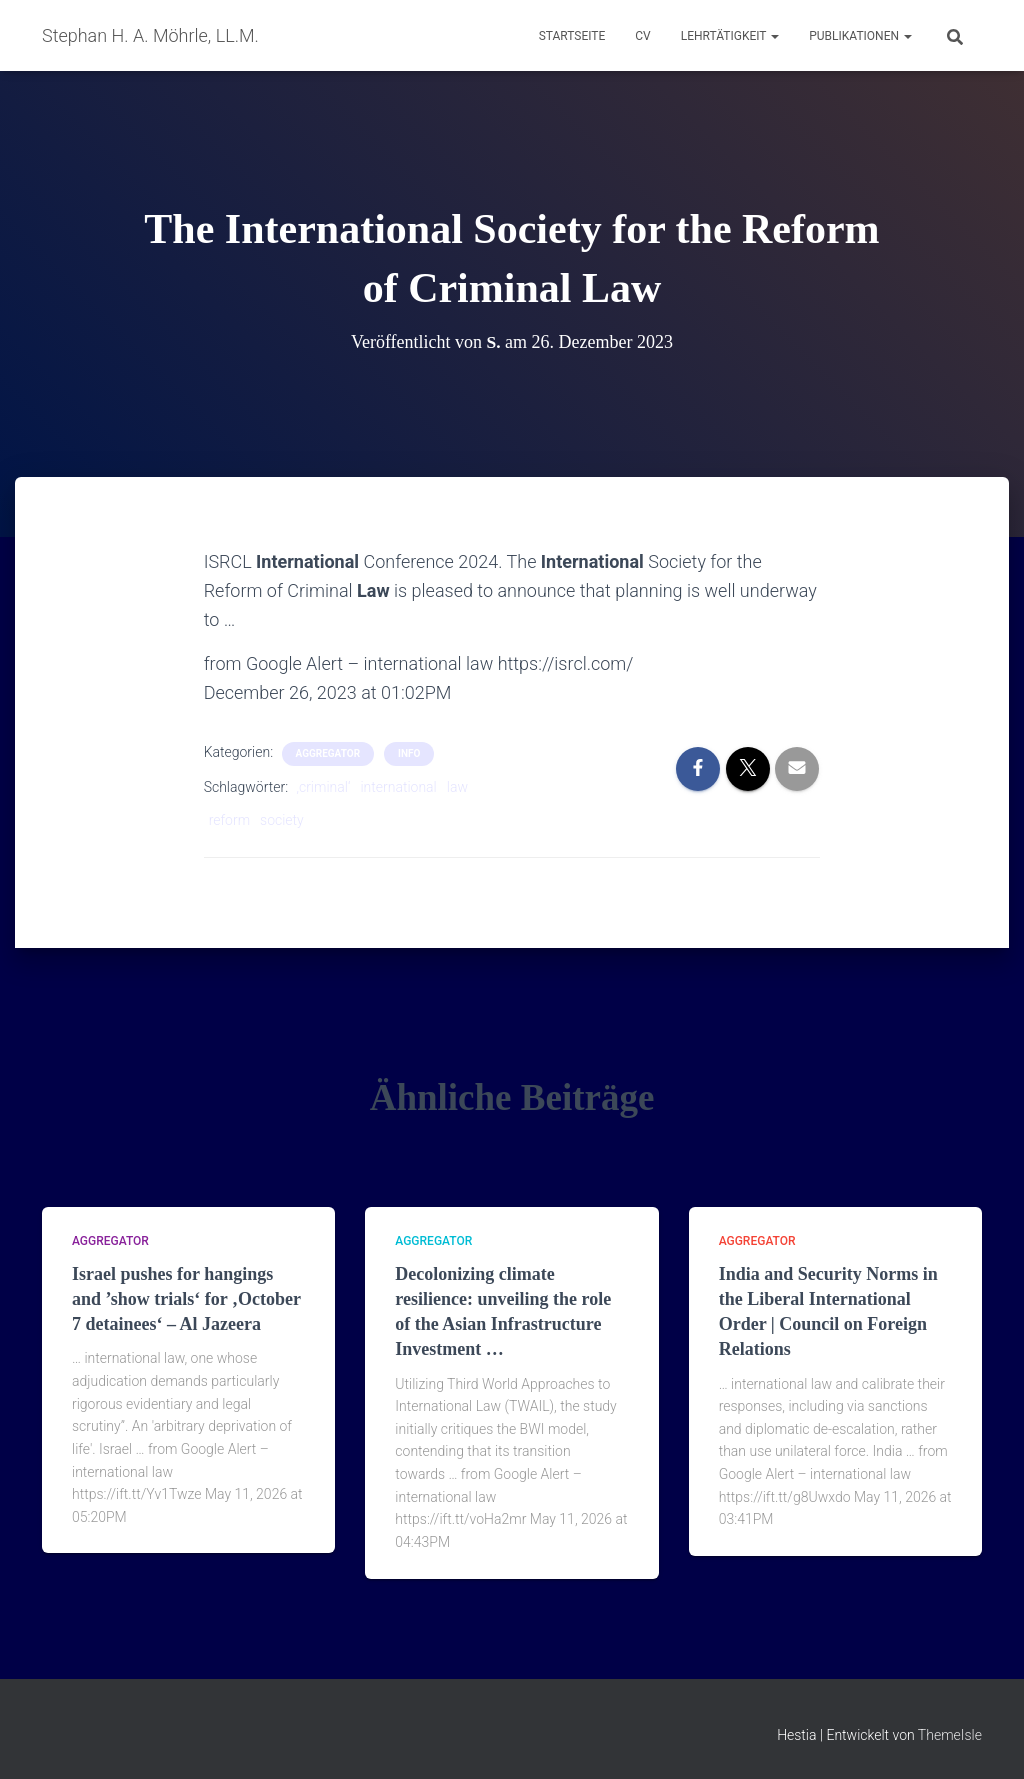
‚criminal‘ (324, 787)
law (457, 787)
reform (229, 820)
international (398, 787)
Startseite (572, 36)
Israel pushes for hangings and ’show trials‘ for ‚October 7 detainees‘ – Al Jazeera (186, 1299)
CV (642, 36)
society (282, 820)
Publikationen (860, 36)
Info (409, 753)
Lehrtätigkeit (730, 36)
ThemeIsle (950, 1735)
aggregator (328, 753)
